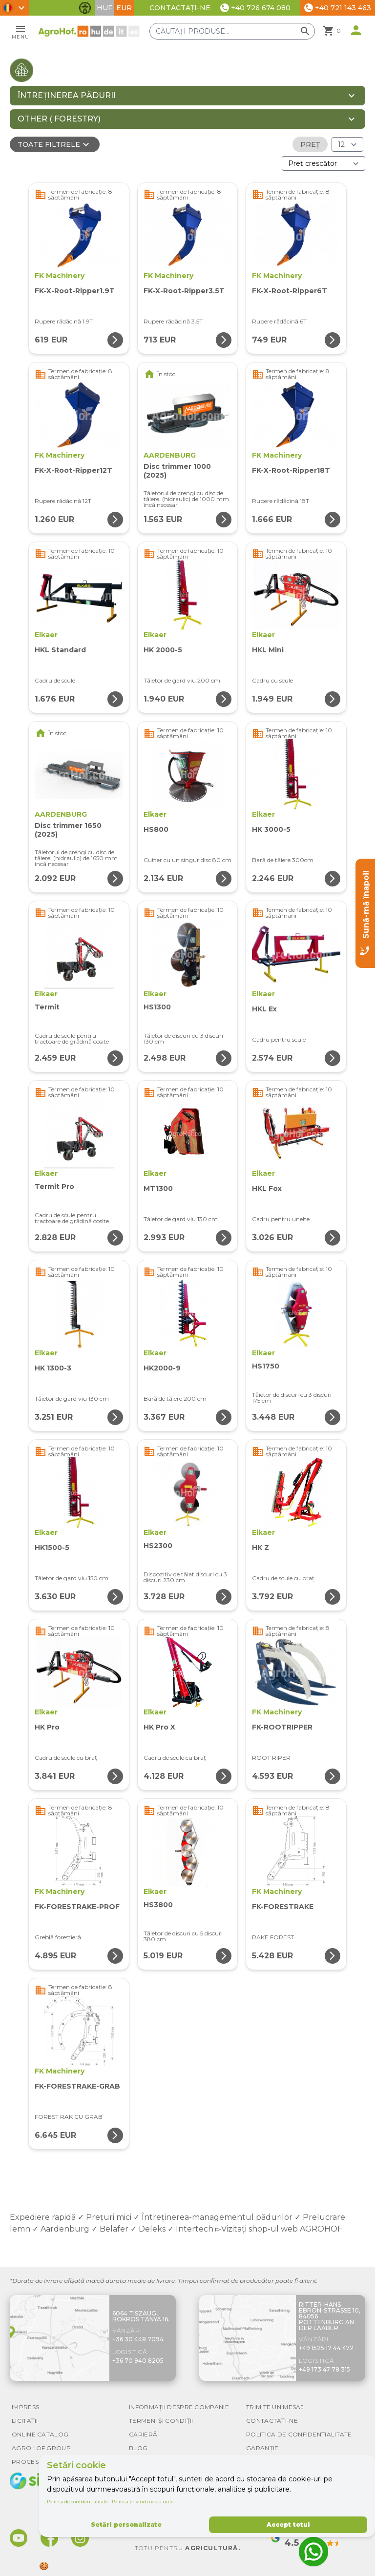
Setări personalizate (126, 2524)
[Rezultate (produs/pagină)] (347, 144)
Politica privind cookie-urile (142, 2501)
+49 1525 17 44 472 (326, 2348)
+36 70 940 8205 (138, 2360)
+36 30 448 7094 (138, 2339)
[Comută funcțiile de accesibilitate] (85, 8)
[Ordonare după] (323, 163)
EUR (124, 7)
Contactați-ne (179, 7)
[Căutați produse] (235, 31)
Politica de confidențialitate (77, 2501)
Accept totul (288, 2524)
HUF (104, 7)
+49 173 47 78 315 (324, 2369)
